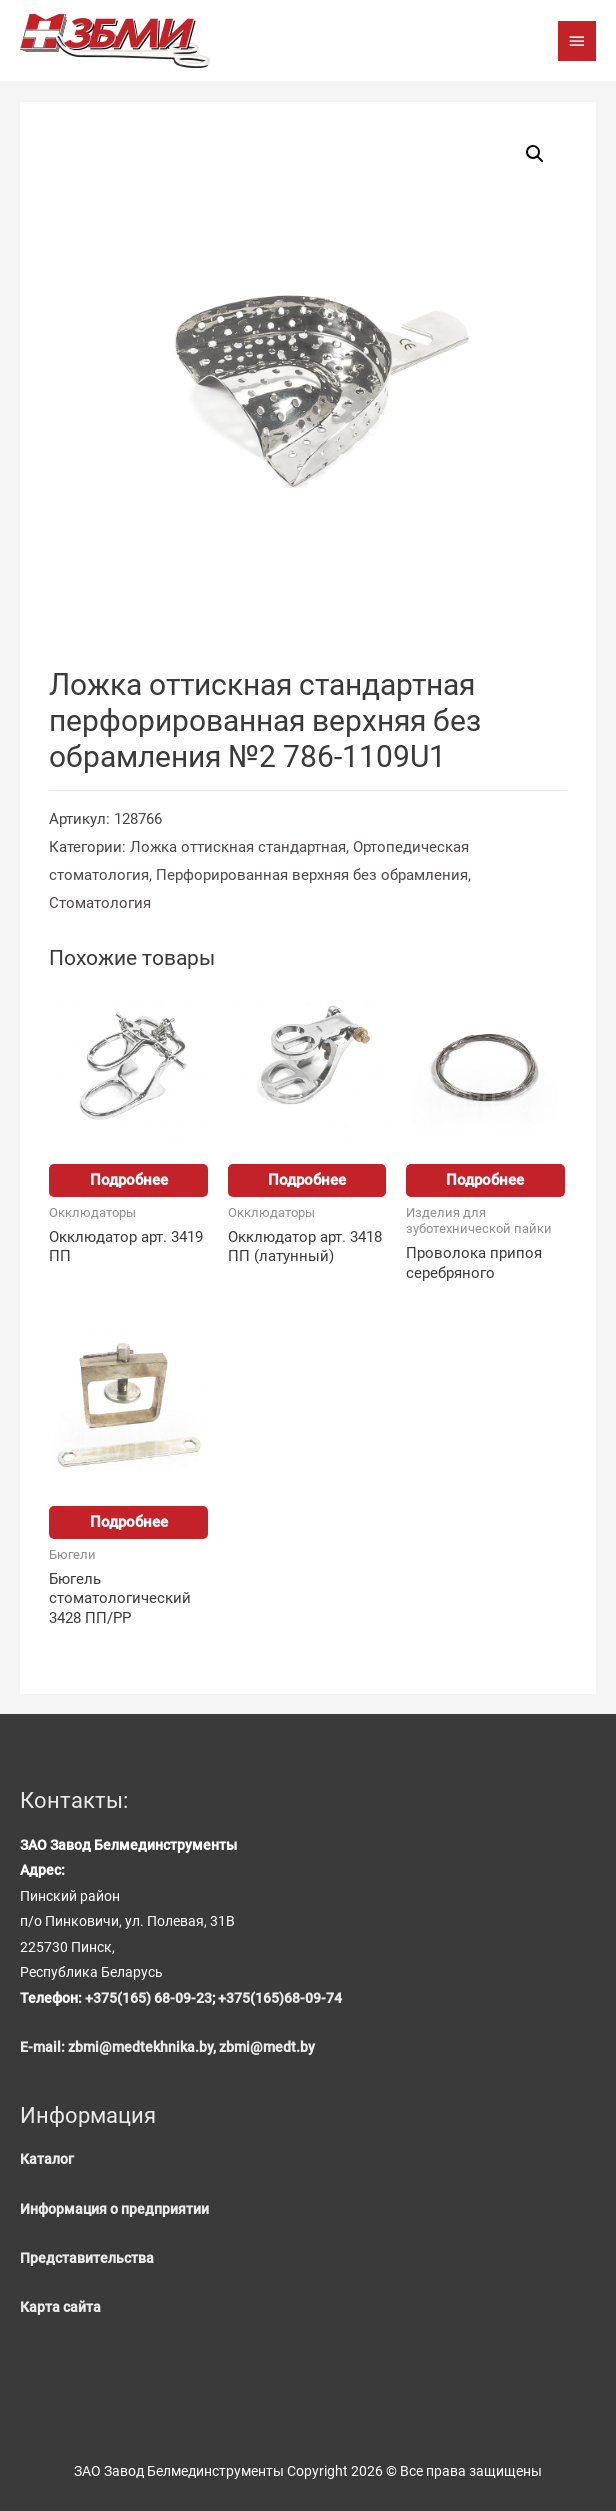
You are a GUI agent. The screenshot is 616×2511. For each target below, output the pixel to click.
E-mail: (44, 2047)
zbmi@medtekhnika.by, (143, 2047)
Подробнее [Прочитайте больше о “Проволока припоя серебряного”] (485, 1180)
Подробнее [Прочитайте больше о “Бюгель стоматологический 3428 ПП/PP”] (129, 1522)
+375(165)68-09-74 (280, 1998)
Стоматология (100, 903)
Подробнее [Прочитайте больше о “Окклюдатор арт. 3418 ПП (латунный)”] (307, 1180)
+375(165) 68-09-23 (148, 1998)
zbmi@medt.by (267, 2047)
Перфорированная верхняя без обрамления (312, 875)
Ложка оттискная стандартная (238, 847)
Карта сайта (60, 2307)
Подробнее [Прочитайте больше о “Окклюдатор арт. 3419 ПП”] (129, 1180)
